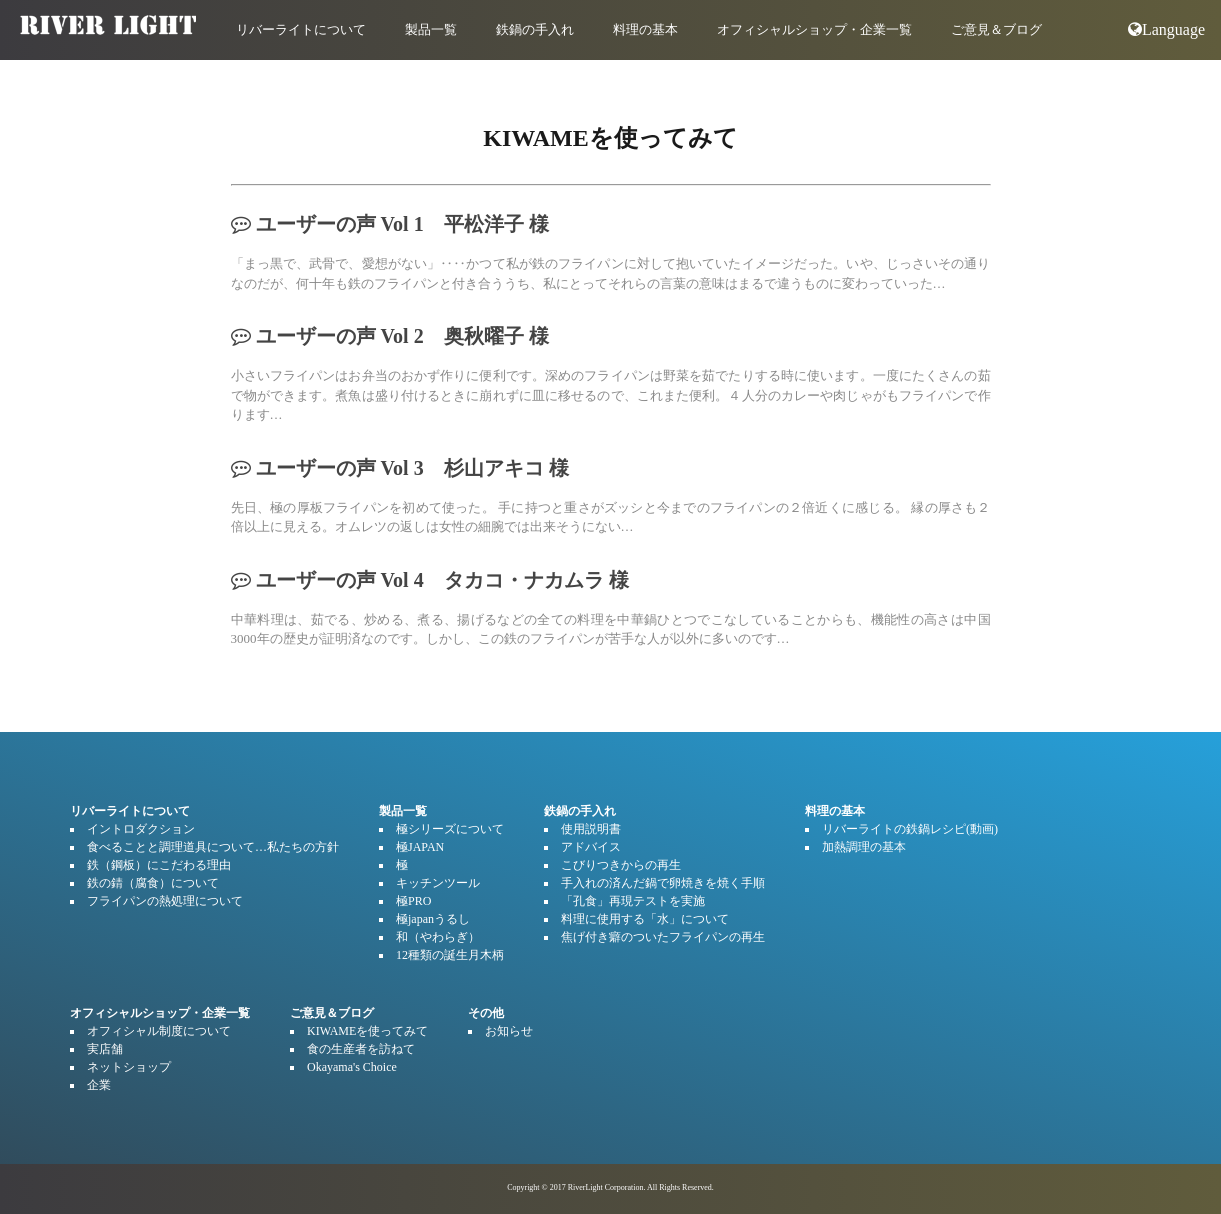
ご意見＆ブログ (996, 29)
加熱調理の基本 (864, 847)
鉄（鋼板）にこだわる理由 (159, 865)
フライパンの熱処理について (165, 901)
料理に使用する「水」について (645, 919)
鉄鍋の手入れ (535, 29)
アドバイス (591, 847)
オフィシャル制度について (159, 1031)
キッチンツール (438, 883)
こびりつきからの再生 (621, 865)
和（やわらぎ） (438, 937)
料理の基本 (645, 29)
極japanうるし (433, 919)
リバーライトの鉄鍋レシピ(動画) (910, 829)
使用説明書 (591, 829)
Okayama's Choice (352, 1067)
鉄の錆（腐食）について (153, 883)
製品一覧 (431, 29)
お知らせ (509, 1031)
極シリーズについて (450, 829)
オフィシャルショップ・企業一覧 (814, 29)
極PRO (413, 901)
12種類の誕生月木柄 (450, 955)
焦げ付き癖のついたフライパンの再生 (663, 937)
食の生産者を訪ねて (361, 1049)
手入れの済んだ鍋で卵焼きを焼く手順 (663, 883)
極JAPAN (420, 847)
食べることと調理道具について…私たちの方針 (213, 847)
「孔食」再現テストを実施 (633, 901)
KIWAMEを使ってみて (367, 1031)
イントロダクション (141, 829)
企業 (99, 1085)
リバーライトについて (301, 29)
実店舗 (105, 1049)
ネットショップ (129, 1067)
